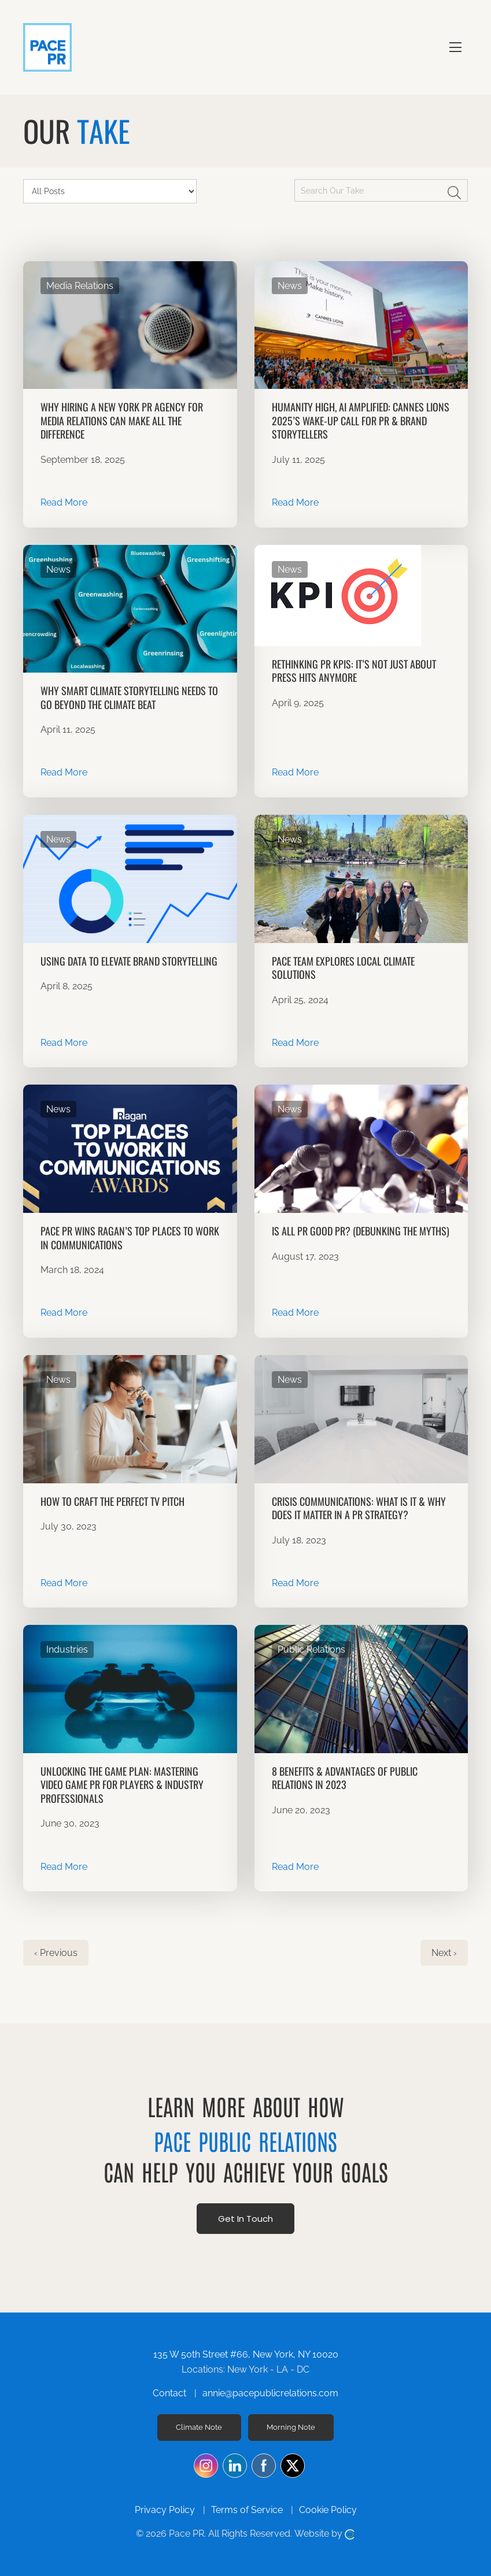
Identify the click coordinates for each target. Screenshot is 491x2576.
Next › (444, 1952)
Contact (169, 2393)
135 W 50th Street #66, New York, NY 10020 (245, 2354)
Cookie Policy (328, 2509)
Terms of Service (247, 2509)
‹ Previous (55, 1952)
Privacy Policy (165, 2509)
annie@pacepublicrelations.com (270, 2393)
